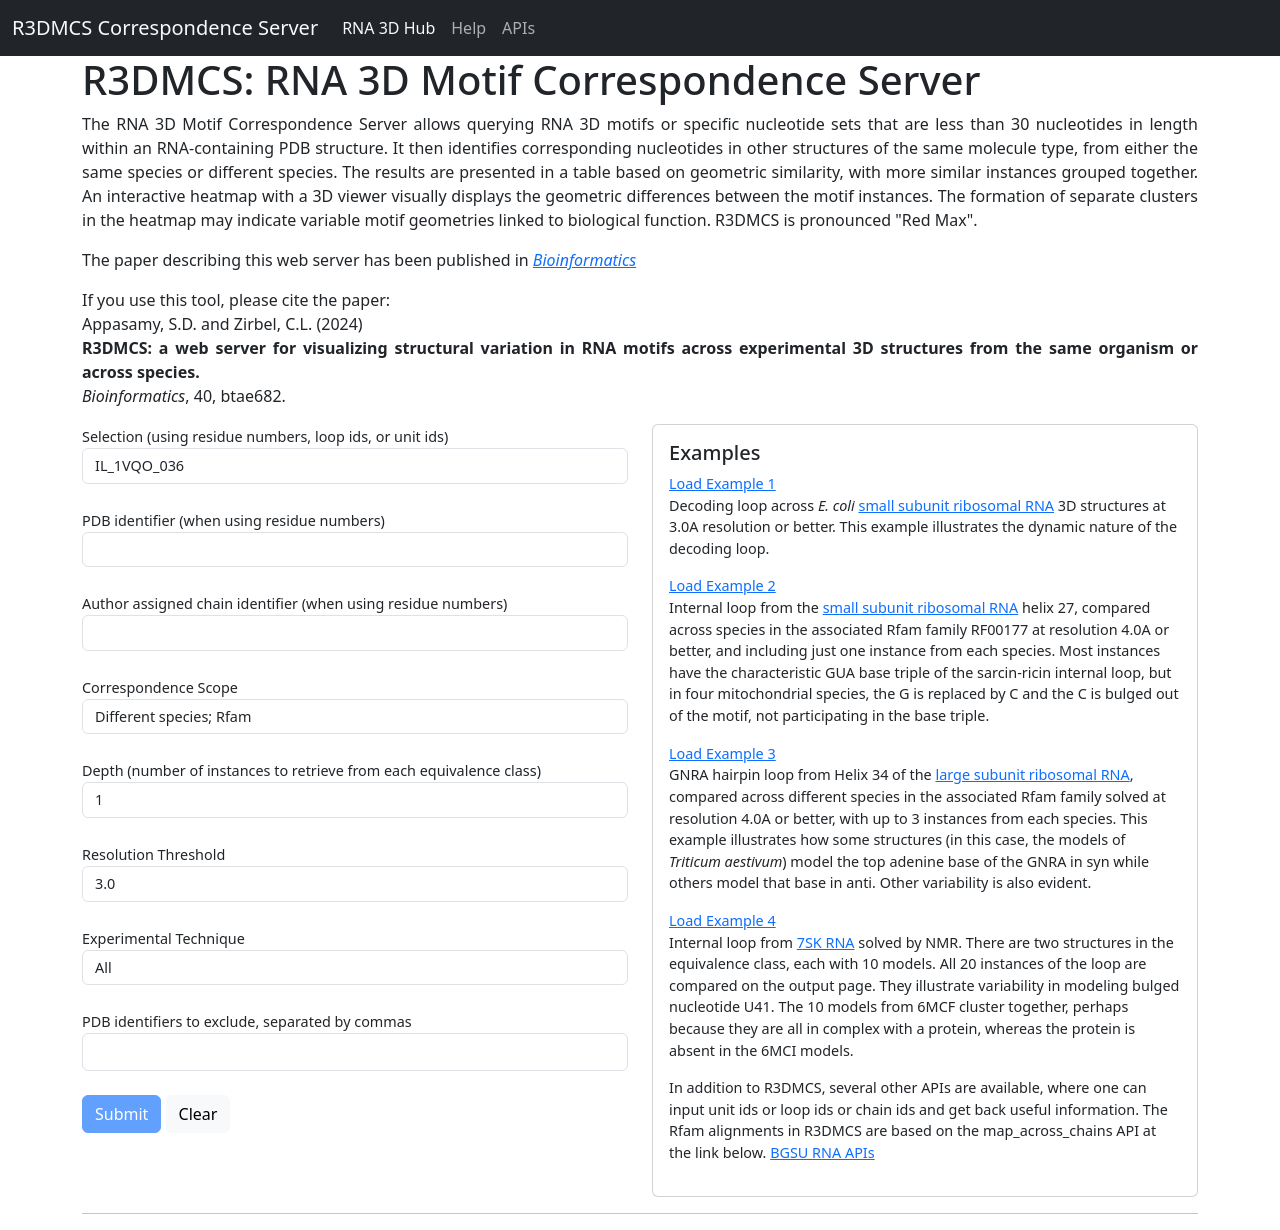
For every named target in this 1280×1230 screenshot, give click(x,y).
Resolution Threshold (153, 854)
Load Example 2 (722, 585)
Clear (198, 1114)
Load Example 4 (722, 920)
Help (468, 28)
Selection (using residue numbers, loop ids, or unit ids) (265, 436)
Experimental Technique (163, 938)
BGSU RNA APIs (822, 1152)
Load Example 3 (722, 753)
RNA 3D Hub (388, 28)
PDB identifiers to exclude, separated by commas (247, 1021)
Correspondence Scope (160, 687)
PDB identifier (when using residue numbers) (233, 520)
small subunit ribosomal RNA (957, 505)
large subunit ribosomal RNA (1032, 774)
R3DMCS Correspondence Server (165, 27)
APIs (518, 28)
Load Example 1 (722, 483)
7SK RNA (826, 942)
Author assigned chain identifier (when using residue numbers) (294, 603)
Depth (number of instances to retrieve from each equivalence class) (311, 770)
